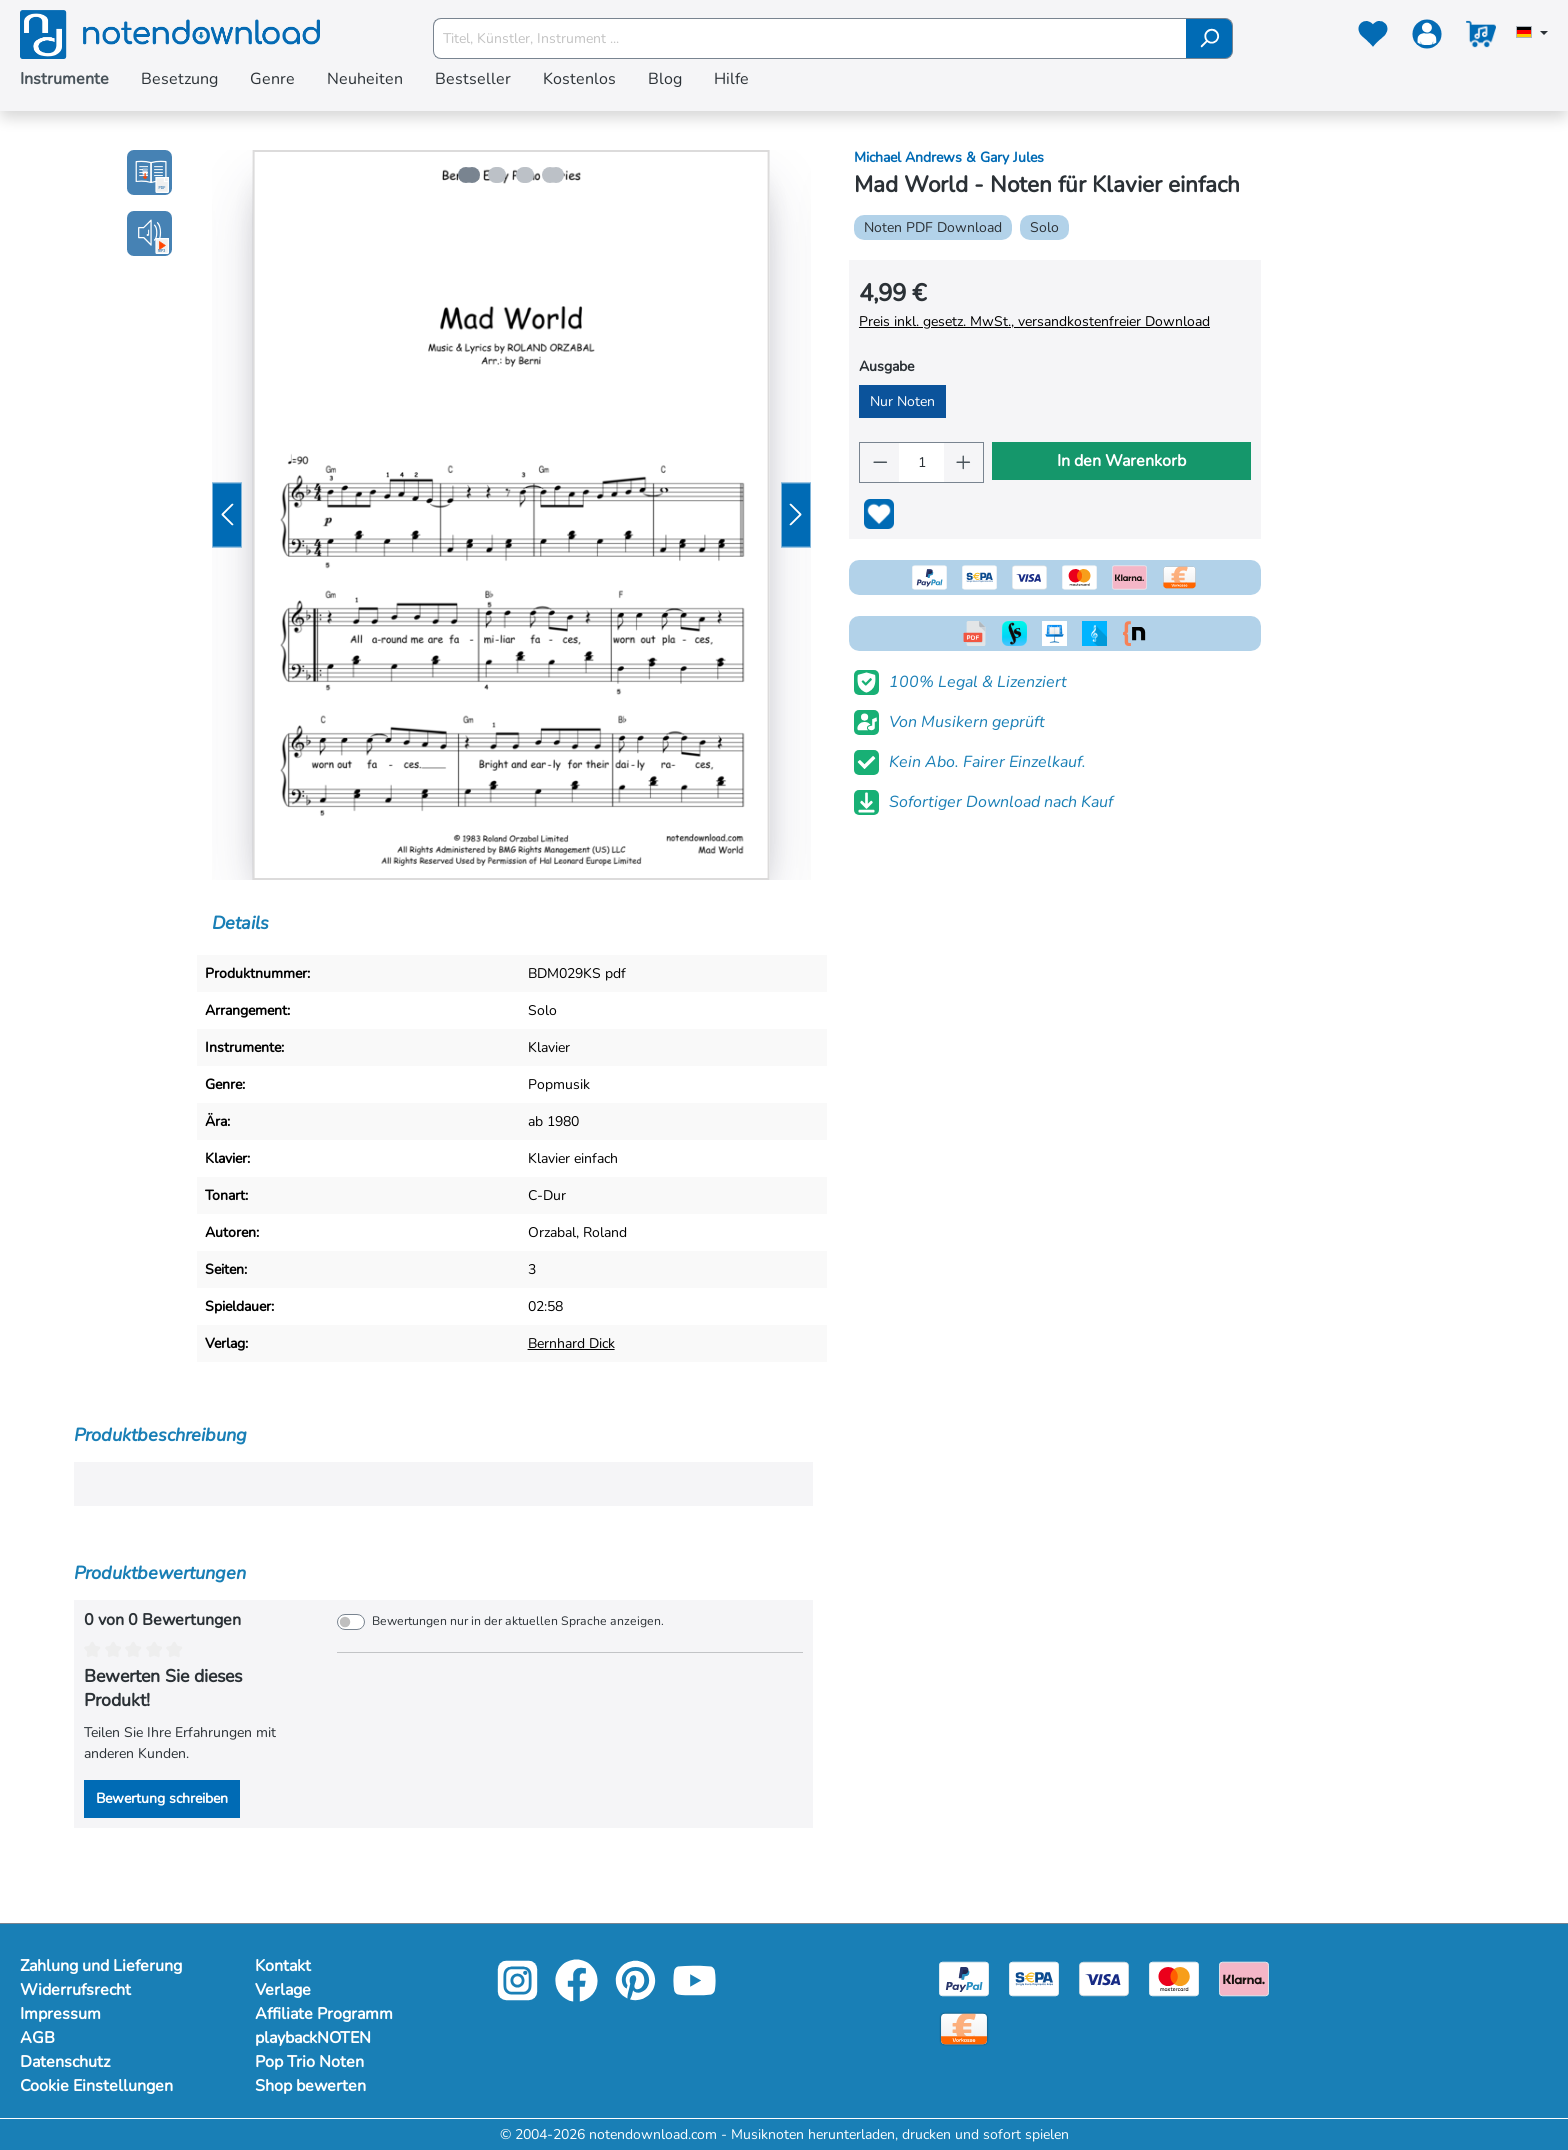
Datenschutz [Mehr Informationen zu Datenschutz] (65, 2062)
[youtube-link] (694, 1994)
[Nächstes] (796, 515)
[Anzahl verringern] (880, 462)
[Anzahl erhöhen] (964, 462)
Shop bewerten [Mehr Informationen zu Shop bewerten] (310, 2086)
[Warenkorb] (1481, 38)
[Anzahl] (921, 462)
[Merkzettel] (1373, 38)
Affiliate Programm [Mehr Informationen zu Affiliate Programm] (324, 2014)
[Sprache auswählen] (1532, 34)
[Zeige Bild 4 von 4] (556, 175)
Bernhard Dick (571, 1343)
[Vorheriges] (227, 515)
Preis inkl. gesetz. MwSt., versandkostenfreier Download (1034, 321)
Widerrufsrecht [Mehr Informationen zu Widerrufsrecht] (75, 1990)
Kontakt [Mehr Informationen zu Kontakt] (283, 1966)
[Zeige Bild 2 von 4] (496, 175)
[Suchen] (1209, 38)
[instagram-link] (519, 1994)
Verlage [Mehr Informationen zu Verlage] (283, 1990)
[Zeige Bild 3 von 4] (526, 175)
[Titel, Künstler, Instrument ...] (810, 38)
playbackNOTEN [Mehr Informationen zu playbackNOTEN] (313, 2038)
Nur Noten (902, 401)
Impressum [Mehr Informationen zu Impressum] (60, 2014)
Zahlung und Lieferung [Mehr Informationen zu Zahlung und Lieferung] (101, 1966)
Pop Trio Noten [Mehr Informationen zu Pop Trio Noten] (309, 2062)
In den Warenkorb (1121, 461)
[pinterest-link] (637, 1994)
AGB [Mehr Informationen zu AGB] (37, 2038)
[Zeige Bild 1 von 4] (466, 175)
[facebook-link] (578, 1994)
